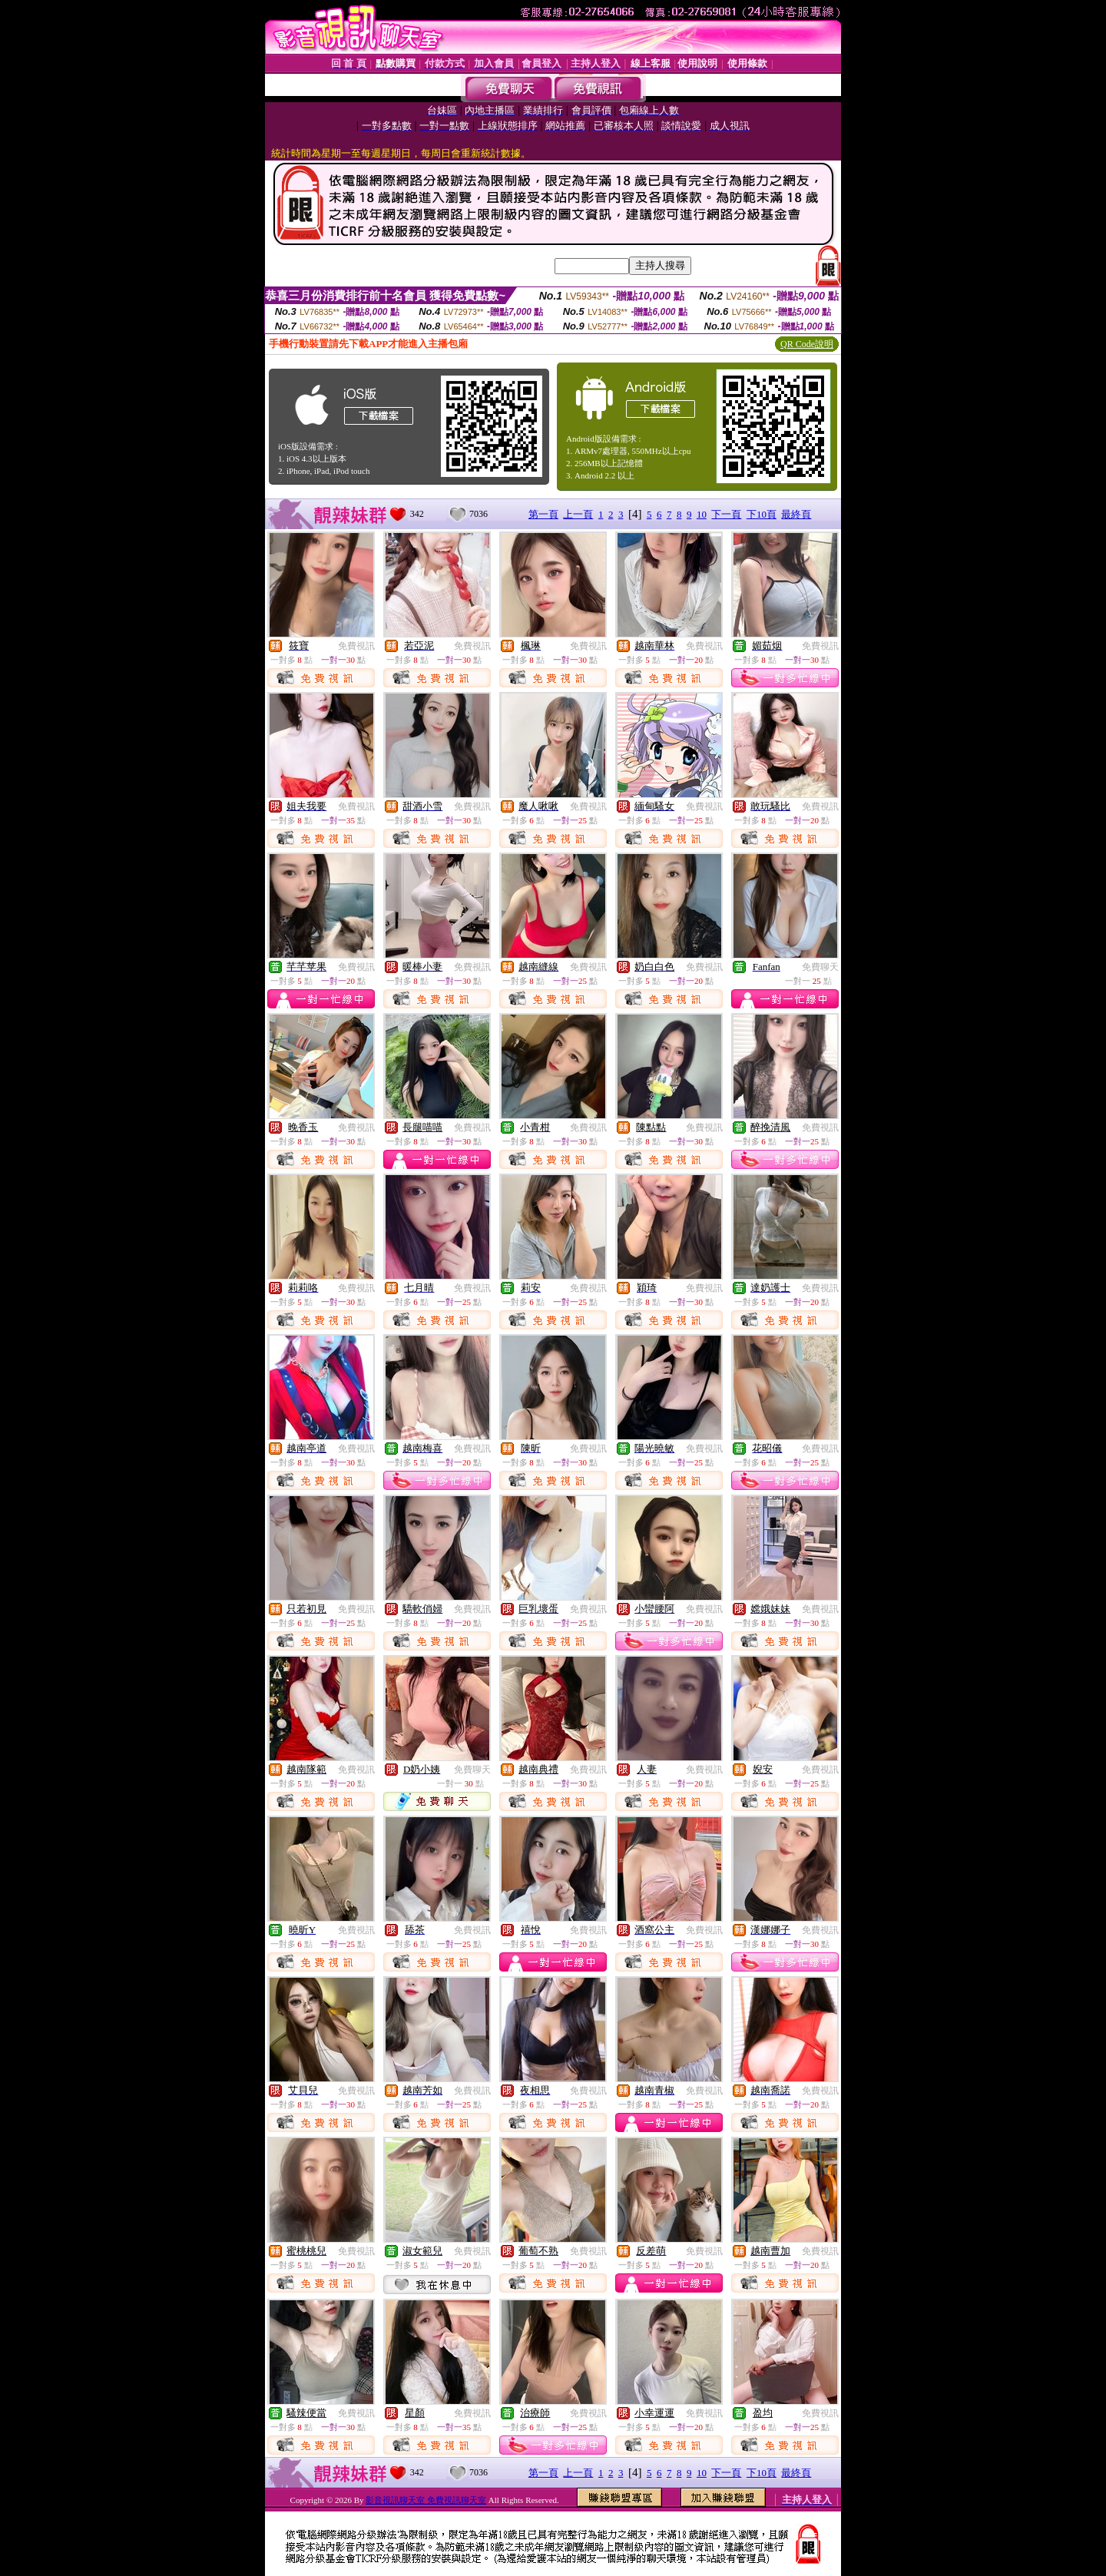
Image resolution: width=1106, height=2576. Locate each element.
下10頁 (762, 514)
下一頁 (726, 514)
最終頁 (796, 514)
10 (702, 514)
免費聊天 (820, 967)
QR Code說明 (806, 344)
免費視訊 (356, 646)
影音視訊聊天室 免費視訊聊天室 (426, 2500)
